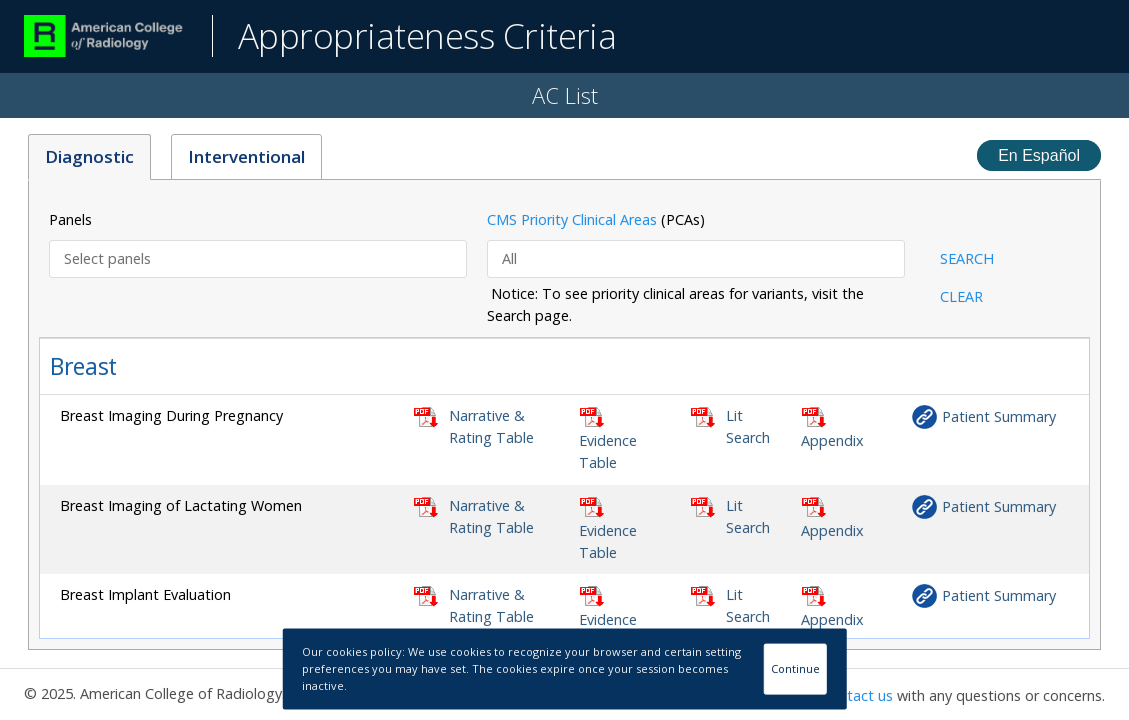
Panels (70, 219)
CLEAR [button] (961, 296)
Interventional (246, 156)
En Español (1039, 155)
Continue (795, 668)
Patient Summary (999, 416)
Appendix (832, 440)
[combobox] (258, 259)
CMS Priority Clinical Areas (572, 219)
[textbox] (260, 259)
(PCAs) (596, 219)
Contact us (857, 695)
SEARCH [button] (967, 258)
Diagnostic (89, 156)
